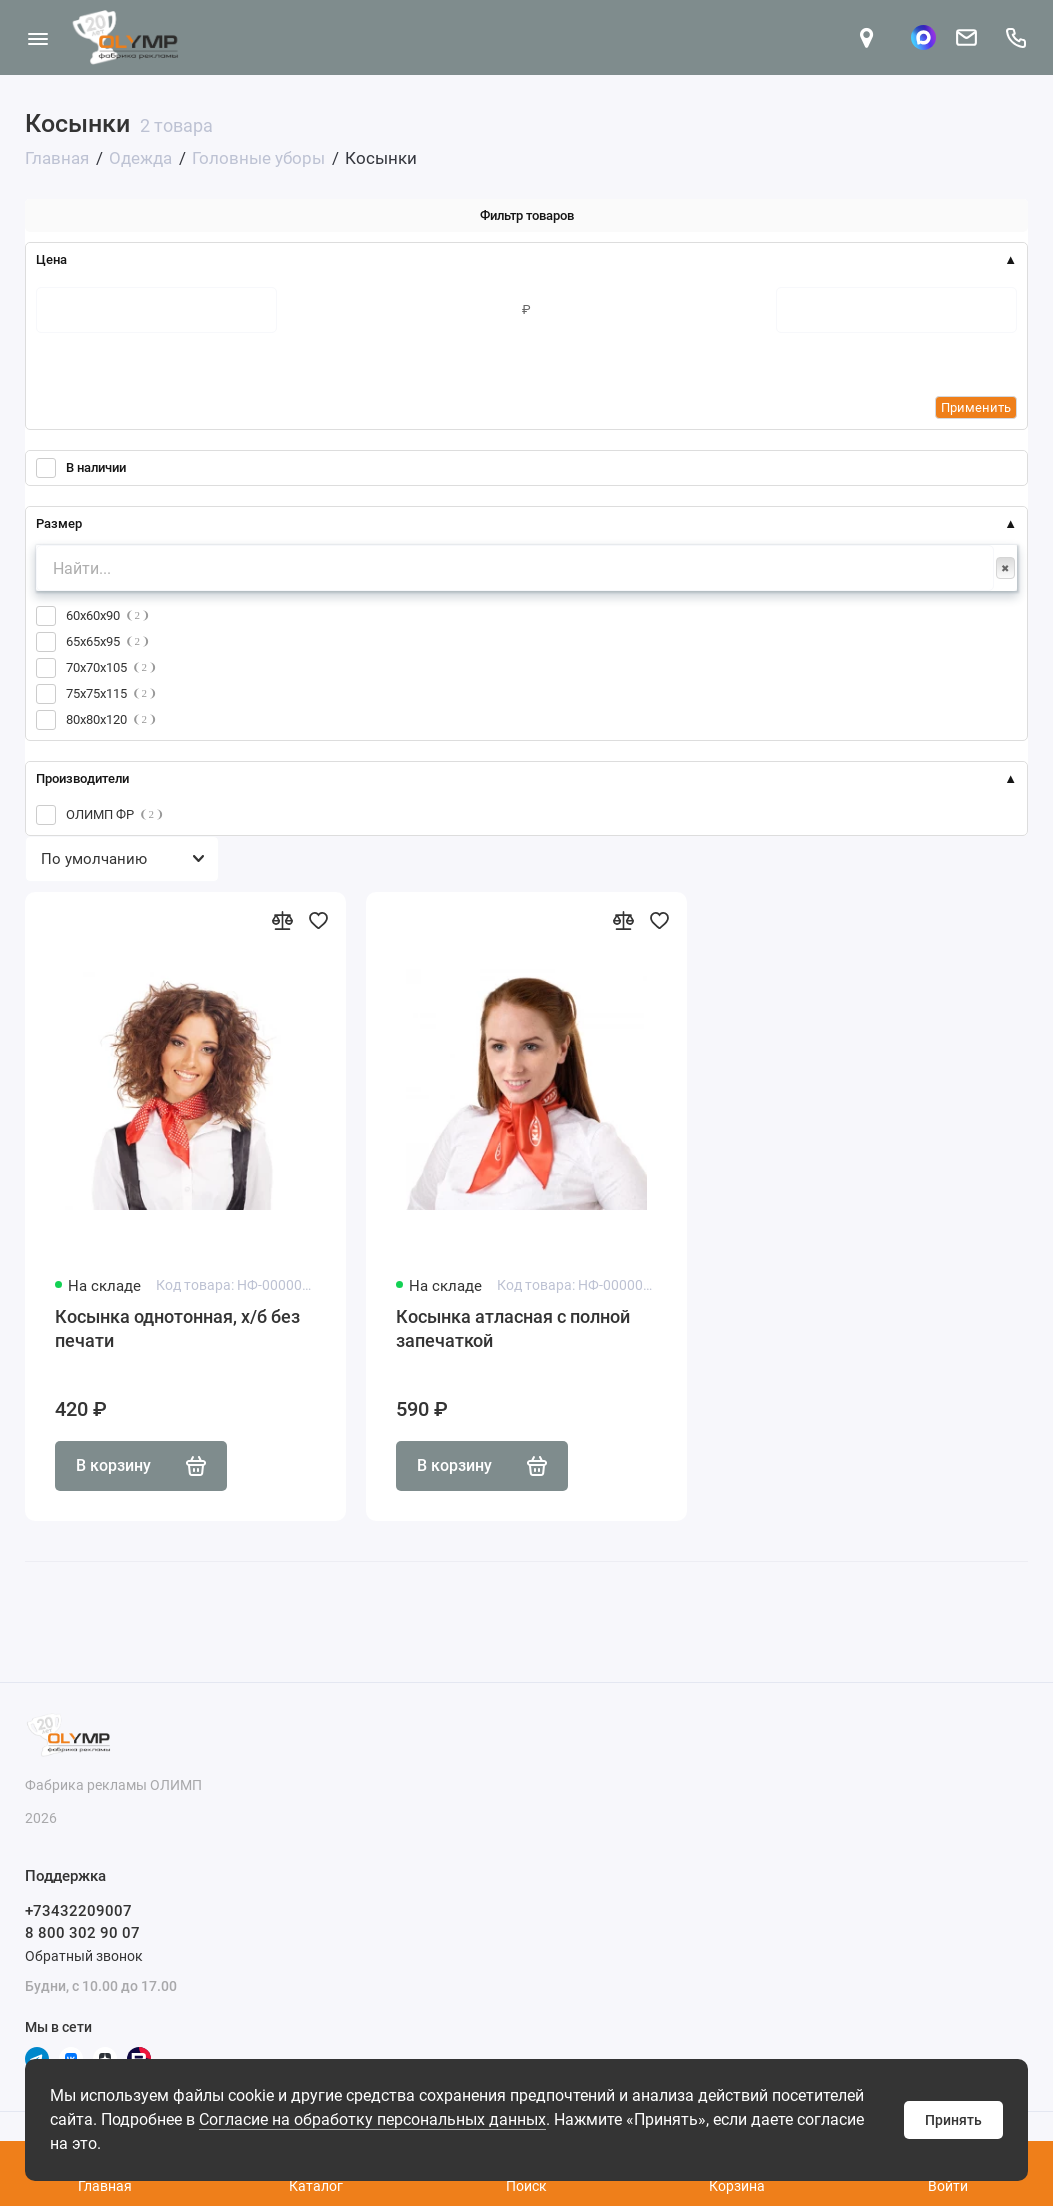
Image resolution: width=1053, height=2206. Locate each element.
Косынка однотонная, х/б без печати (177, 1328)
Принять (953, 2120)
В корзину (141, 1466)
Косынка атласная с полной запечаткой (513, 1328)
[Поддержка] (1015, 37)
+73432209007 (78, 1911)
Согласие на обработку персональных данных (372, 2119)
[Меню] (37, 37)
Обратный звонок (84, 1956)
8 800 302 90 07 (82, 1933)
